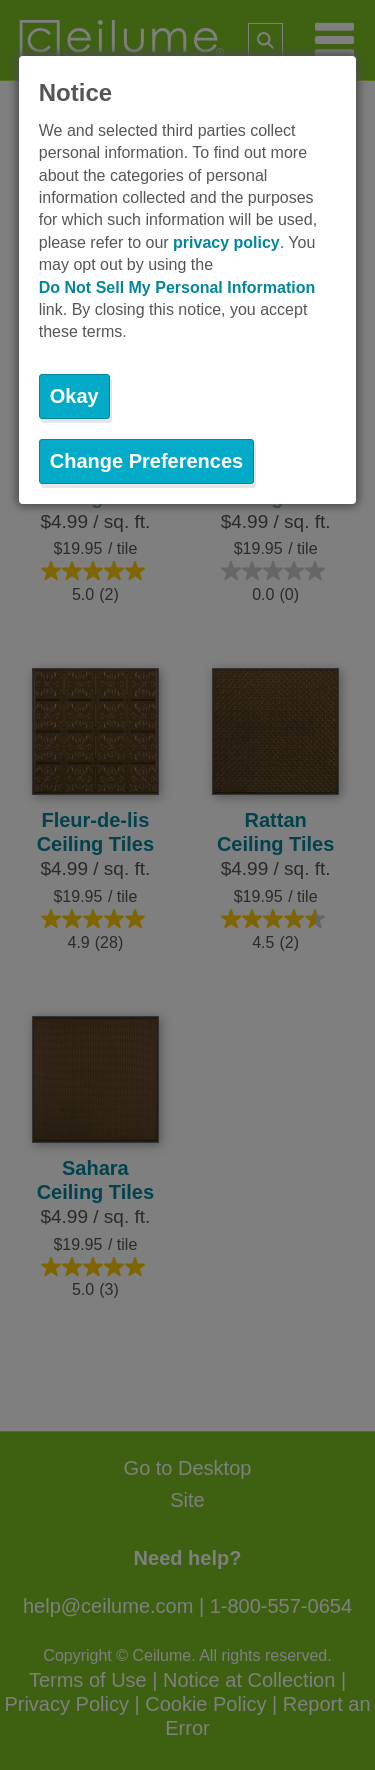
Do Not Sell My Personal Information (177, 287)
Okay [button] (74, 396)
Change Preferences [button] (146, 461)
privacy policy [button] (226, 242)
